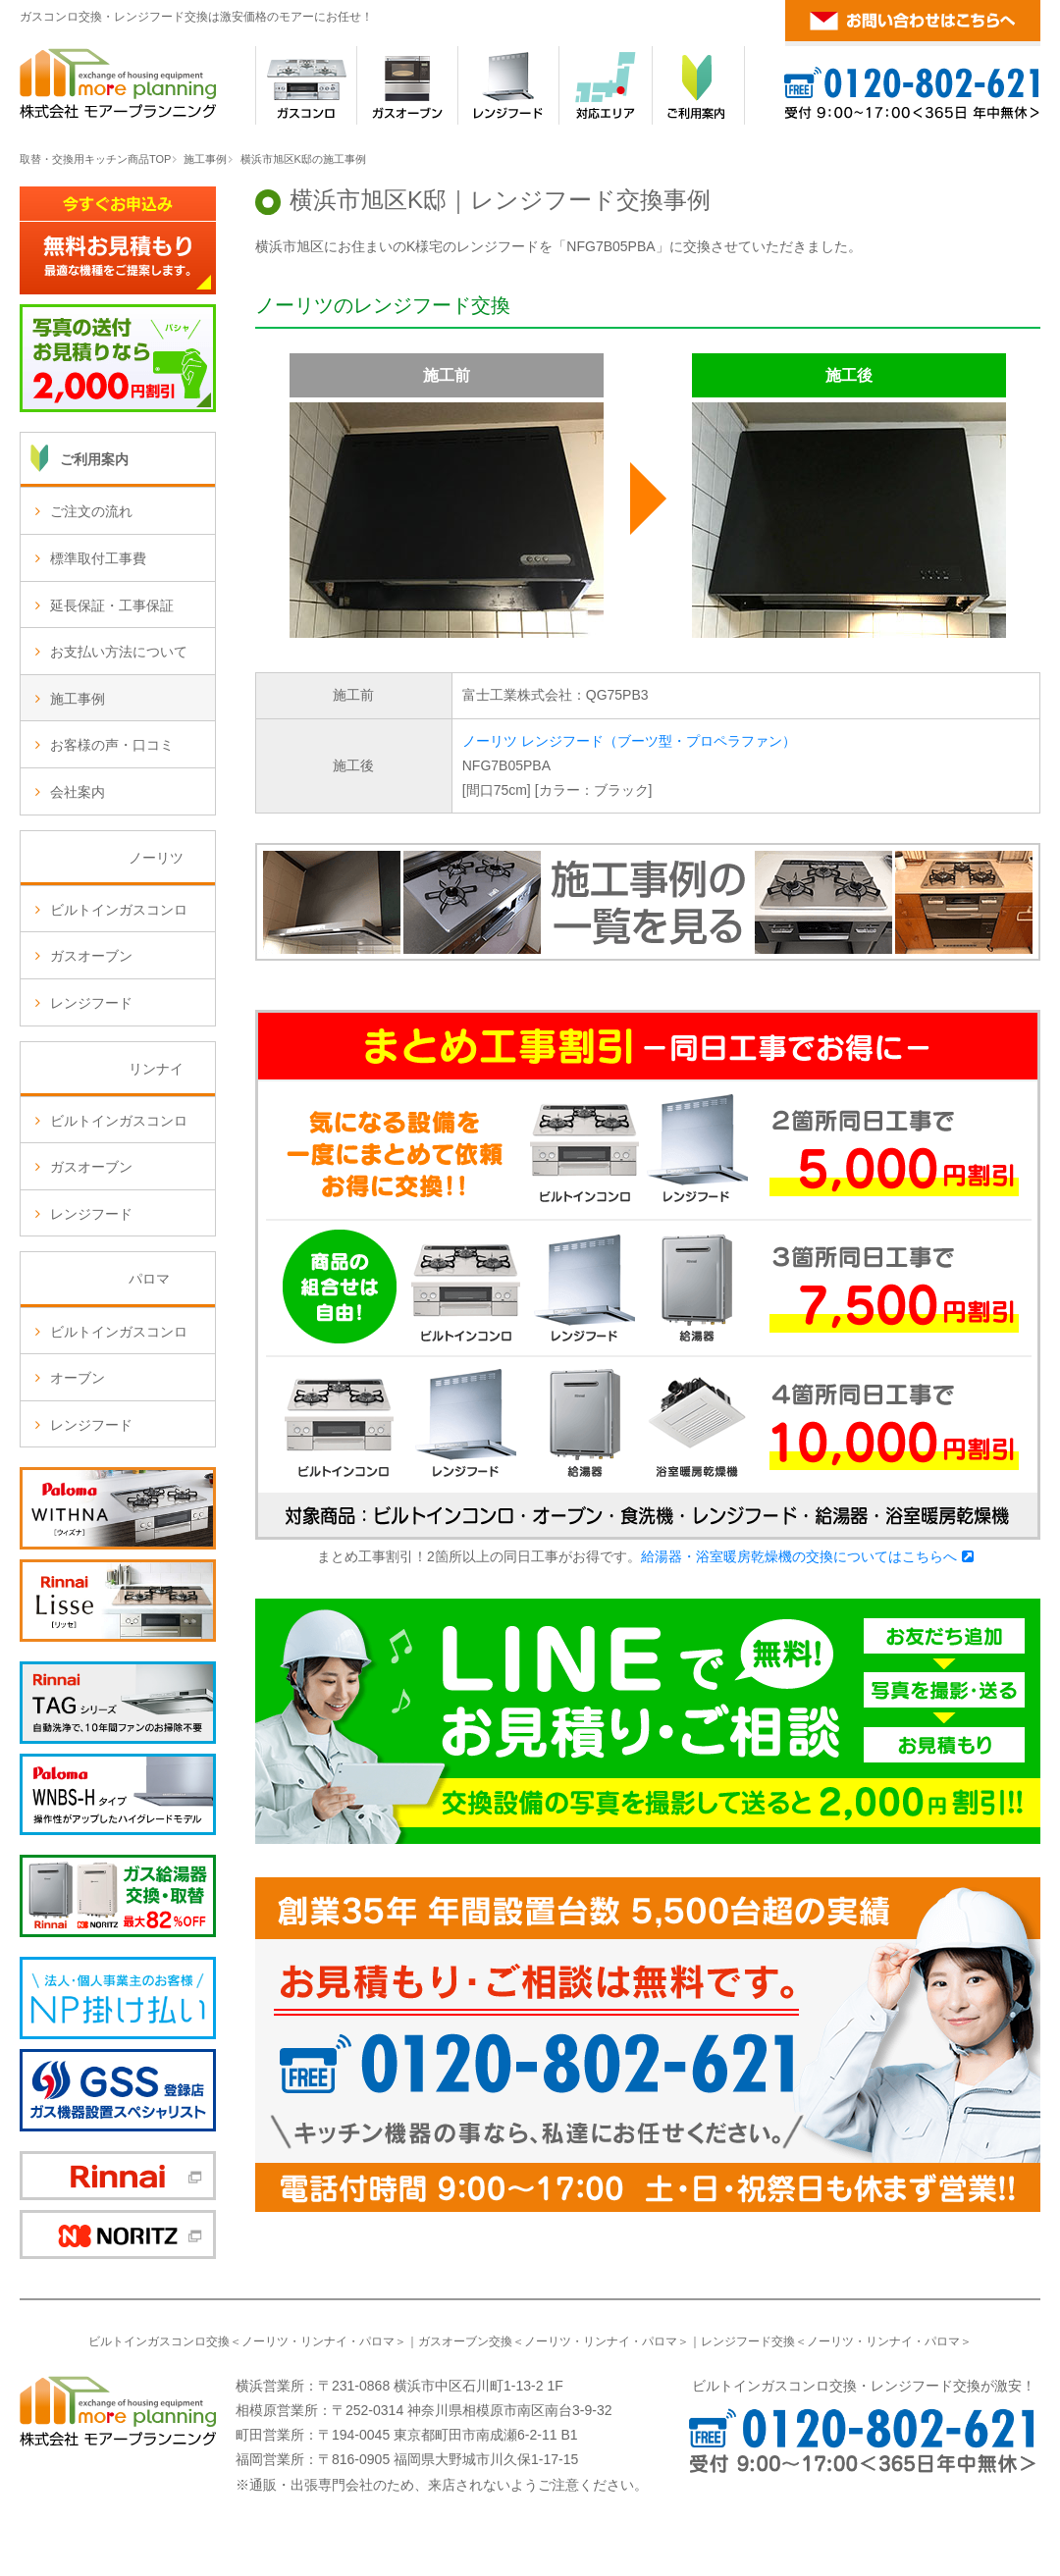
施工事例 (205, 159)
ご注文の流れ (91, 511)
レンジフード (91, 1003)
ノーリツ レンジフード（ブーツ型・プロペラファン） (629, 741)
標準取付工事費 (98, 558)
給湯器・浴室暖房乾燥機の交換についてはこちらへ (799, 1556)
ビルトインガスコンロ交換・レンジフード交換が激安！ (863, 2385)
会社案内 (77, 792)
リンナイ (323, 2341)
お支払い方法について (118, 651)
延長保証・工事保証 (112, 605)
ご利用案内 (94, 459)
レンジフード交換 (748, 2341)
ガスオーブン (91, 956)
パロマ (377, 2341)
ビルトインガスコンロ (118, 910)
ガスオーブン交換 (465, 2341)
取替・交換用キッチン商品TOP (95, 159)
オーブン (77, 1378)
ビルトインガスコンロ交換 (159, 2341)
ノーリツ (265, 2341)
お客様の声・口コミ (112, 745)
